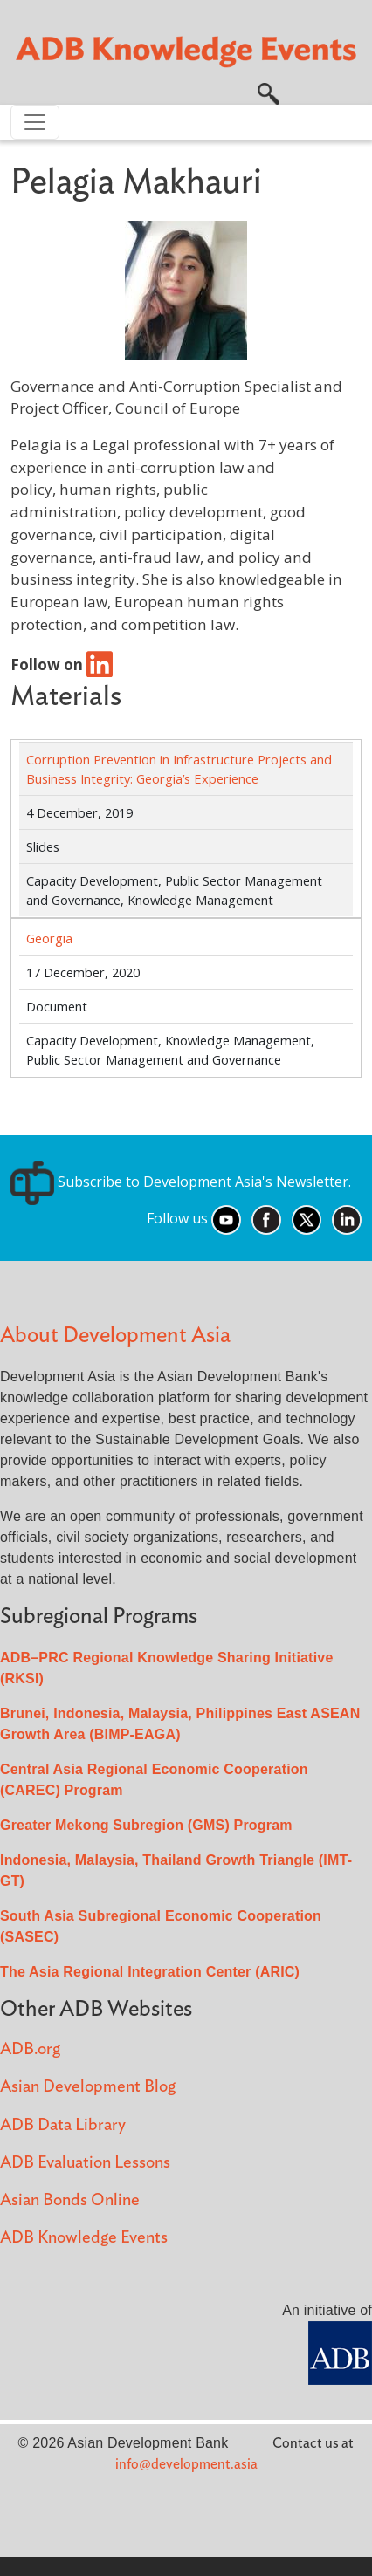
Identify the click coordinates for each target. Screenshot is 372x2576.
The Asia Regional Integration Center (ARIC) (150, 1971)
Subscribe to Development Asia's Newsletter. (180, 1181)
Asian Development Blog (88, 2087)
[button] (268, 91)
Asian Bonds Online (70, 2200)
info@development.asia (186, 2464)
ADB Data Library (63, 2125)
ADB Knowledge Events (84, 2238)
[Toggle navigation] (34, 122)
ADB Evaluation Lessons (85, 2163)
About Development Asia (115, 1335)
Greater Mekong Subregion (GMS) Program (146, 1825)
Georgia (49, 938)
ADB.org (30, 2049)
